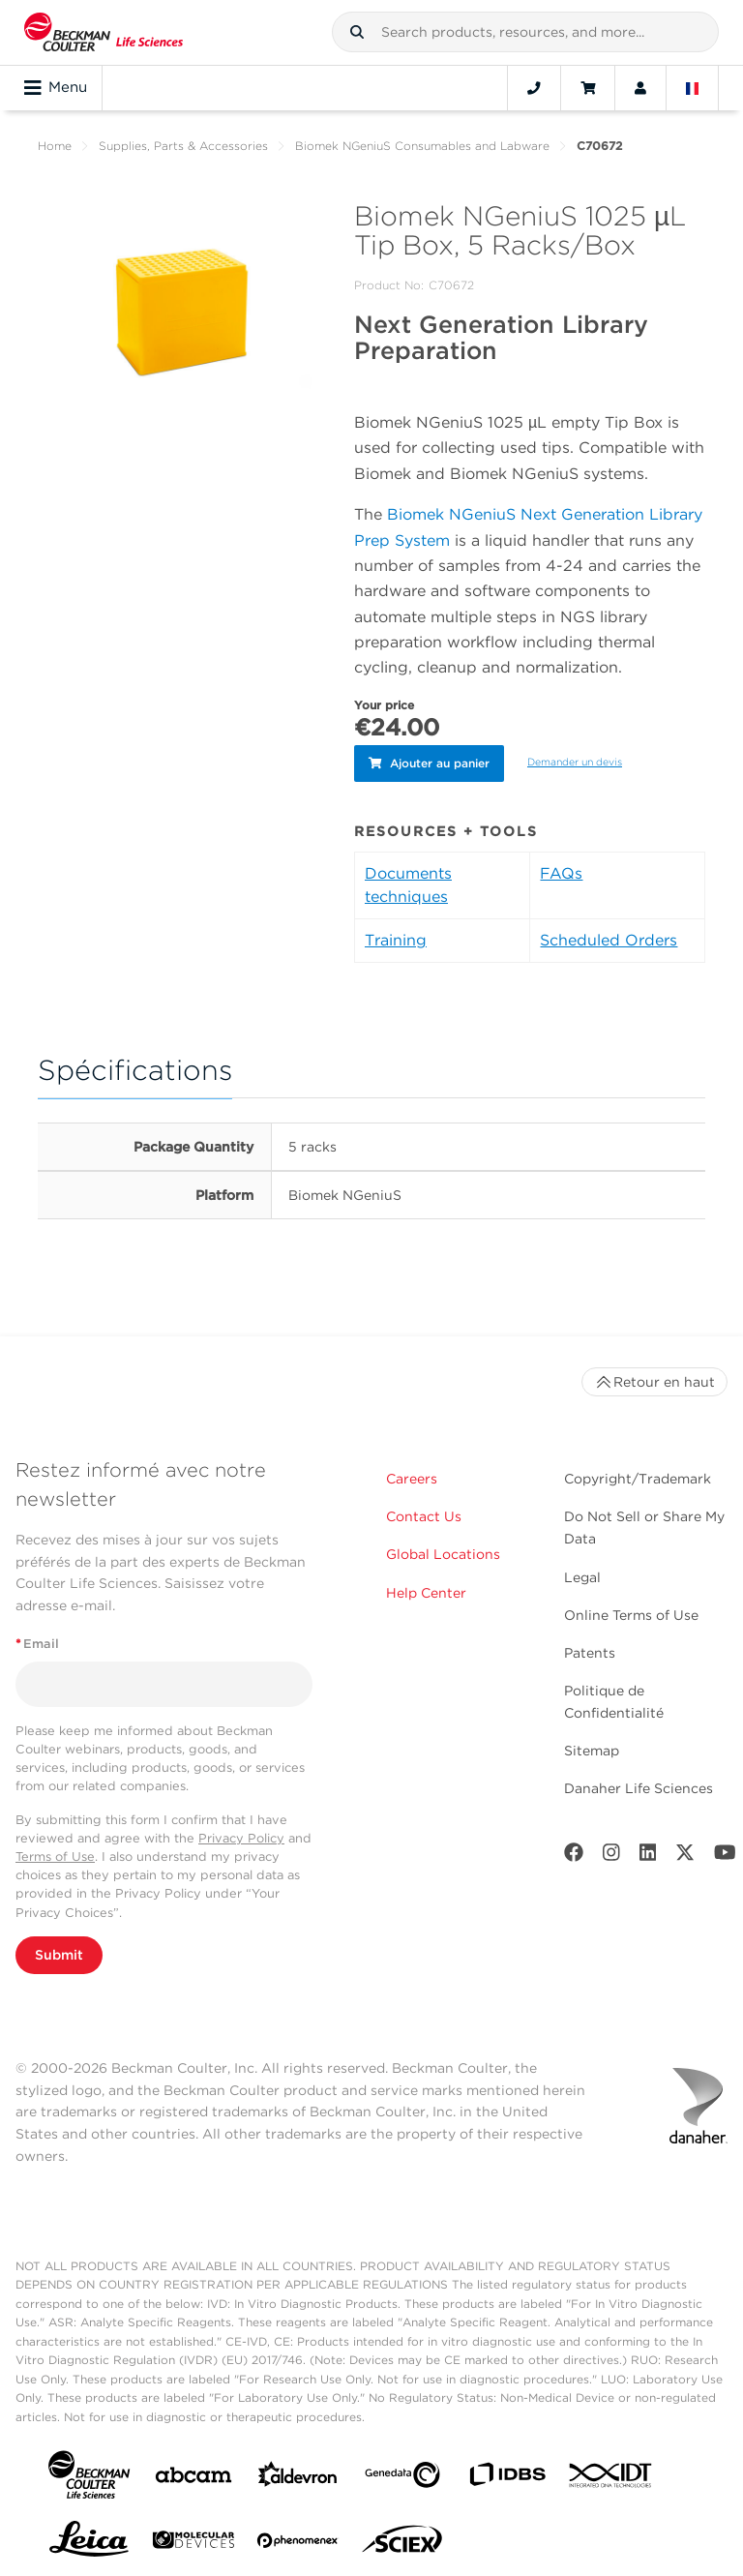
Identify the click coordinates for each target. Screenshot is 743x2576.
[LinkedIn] (648, 1852)
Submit (59, 1951)
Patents (589, 1649)
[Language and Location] (693, 88)
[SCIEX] (402, 2540)
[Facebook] (573, 1852)
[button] (357, 32)
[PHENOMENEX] (298, 2540)
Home (55, 145)
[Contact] (534, 88)
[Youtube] (725, 1852)
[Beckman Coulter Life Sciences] (103, 32)
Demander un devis (574, 760)
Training (396, 936)
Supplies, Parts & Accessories (183, 145)
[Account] (640, 88)
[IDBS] (507, 2475)
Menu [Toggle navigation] (55, 88)
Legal (582, 1573)
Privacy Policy (241, 1834)
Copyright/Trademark (637, 1475)
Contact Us (423, 1512)
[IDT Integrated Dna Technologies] (611, 2475)
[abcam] (193, 2475)
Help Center (426, 1589)
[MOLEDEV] (193, 2540)
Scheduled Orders (608, 936)
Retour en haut (654, 1378)
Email (37, 1640)
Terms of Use (55, 1852)
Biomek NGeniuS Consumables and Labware (422, 145)
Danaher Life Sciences (638, 1784)
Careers (411, 1475)
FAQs (561, 869)
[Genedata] (402, 2475)
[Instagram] (611, 1852)
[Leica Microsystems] (89, 2540)
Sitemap (591, 1746)
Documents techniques (408, 881)
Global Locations (443, 1550)
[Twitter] (685, 1852)
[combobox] (525, 32)
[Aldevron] (298, 2475)
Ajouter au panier (429, 761)
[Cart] (587, 88)
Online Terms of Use (631, 1611)
